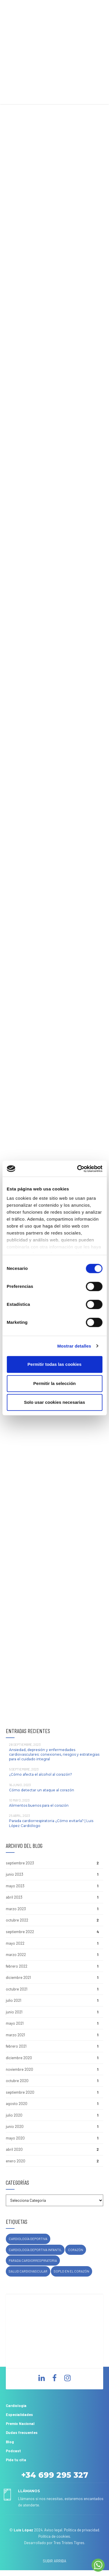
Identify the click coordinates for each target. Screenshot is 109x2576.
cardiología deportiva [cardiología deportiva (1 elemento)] (28, 2239)
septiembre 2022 (20, 1931)
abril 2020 (14, 2149)
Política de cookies (54, 2536)
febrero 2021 (16, 2046)
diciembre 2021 (18, 1977)
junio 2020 (15, 2126)
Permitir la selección (54, 1383)
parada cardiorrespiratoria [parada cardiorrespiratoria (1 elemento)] (33, 2260)
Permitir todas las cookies (55, 1364)
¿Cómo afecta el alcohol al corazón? (40, 1774)
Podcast (13, 2450)
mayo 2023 (15, 1886)
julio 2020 (14, 2115)
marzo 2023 (16, 1908)
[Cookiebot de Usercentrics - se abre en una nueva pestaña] (77, 1168)
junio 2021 (14, 2012)
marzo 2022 (16, 1954)
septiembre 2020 (20, 2092)
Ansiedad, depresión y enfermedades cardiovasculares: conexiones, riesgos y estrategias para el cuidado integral (54, 1754)
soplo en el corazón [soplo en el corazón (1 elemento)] (71, 2271)
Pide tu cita (16, 2459)
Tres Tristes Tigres (68, 2542)
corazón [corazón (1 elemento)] (75, 2250)
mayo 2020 (15, 2138)
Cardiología (16, 2405)
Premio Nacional (20, 2423)
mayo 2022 (15, 1943)
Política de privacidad (81, 2530)
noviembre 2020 (19, 2069)
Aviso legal (53, 2530)
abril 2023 (14, 1897)
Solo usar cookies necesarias (54, 1402)
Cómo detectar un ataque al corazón (41, 1790)
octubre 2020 (17, 2080)
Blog (10, 2441)
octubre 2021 (16, 1989)
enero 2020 (15, 2161)
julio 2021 (13, 2000)
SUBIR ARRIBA (54, 2561)
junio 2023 (14, 1874)
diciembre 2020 (19, 2057)
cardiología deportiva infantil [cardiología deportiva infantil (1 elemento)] (35, 2250)
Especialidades (19, 2414)
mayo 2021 (15, 2023)
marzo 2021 (15, 2035)
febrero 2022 (16, 1966)
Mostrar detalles (74, 1346)
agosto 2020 (16, 2103)
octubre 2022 (17, 1920)
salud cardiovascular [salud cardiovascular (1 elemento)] (28, 2271)
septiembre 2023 (20, 1863)
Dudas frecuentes (21, 2432)
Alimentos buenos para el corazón (39, 1805)
